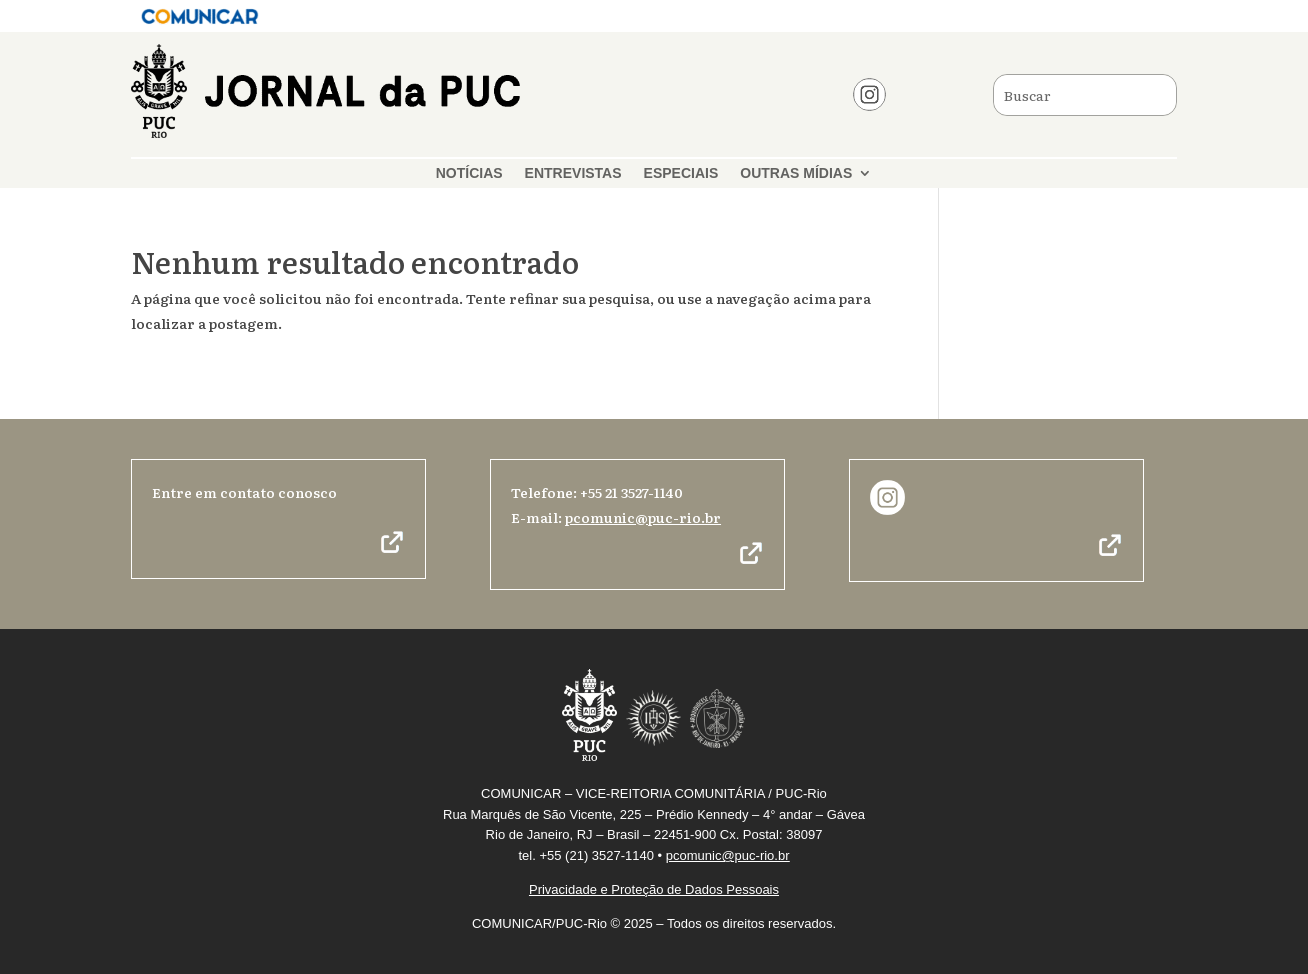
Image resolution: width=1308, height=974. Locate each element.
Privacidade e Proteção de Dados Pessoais (654, 889)
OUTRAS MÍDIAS (796, 174)
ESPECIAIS (681, 174)
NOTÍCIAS (469, 174)
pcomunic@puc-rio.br (643, 517)
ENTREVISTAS (573, 174)
